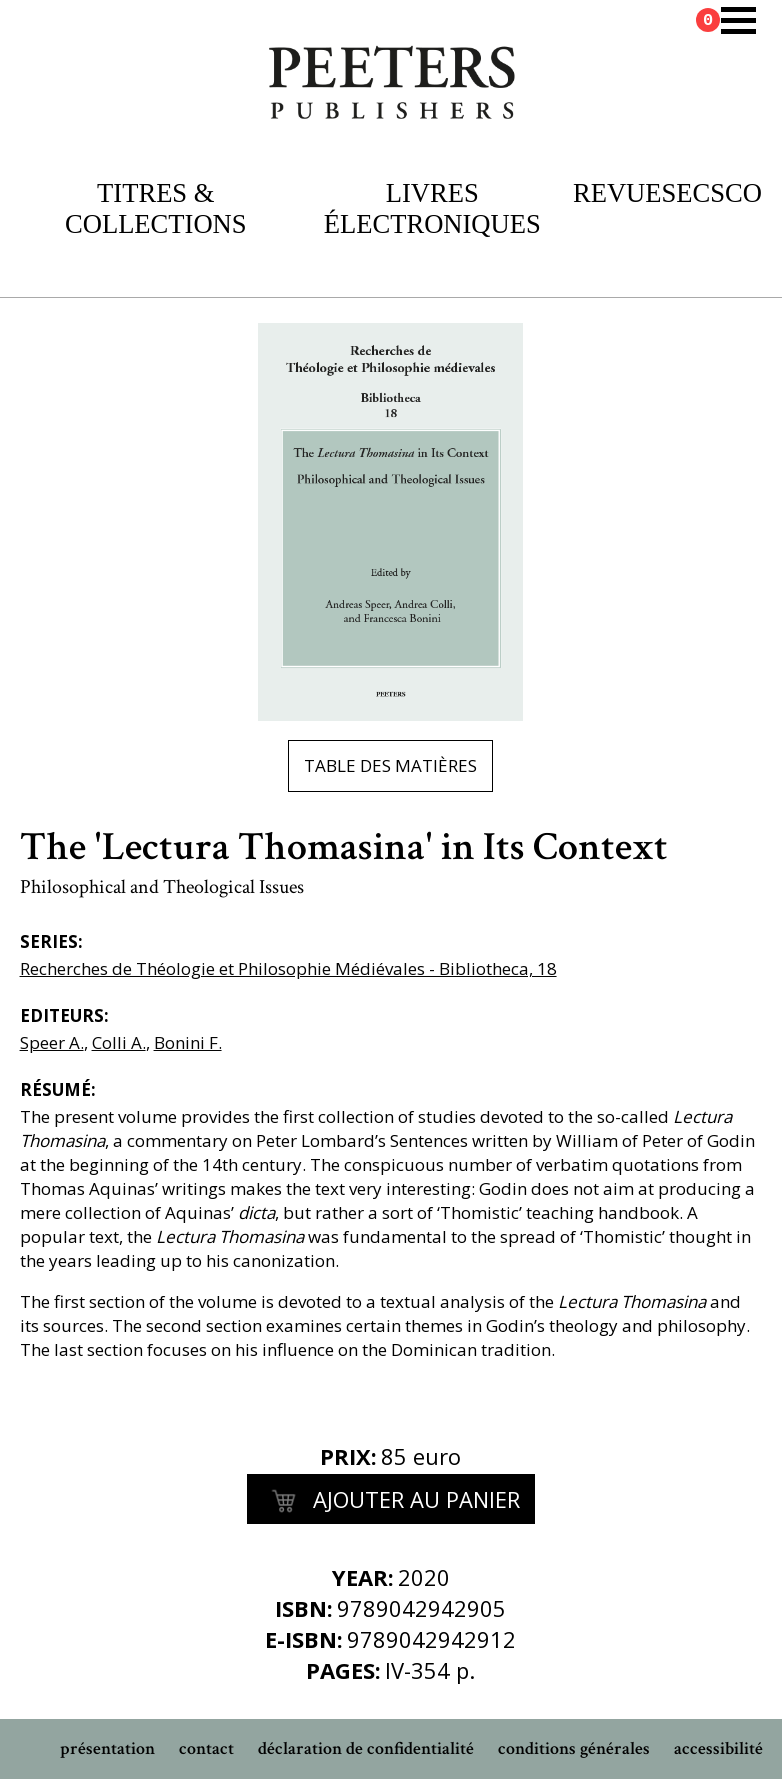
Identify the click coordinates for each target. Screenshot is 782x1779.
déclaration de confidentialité (366, 1748)
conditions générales (574, 1748)
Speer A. (52, 1042)
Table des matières (390, 765)
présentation (107, 1748)
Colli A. (119, 1042)
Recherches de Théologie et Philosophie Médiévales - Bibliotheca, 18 (288, 968)
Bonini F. (188, 1042)
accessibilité (718, 1748)
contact (206, 1748)
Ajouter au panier (391, 1502)
